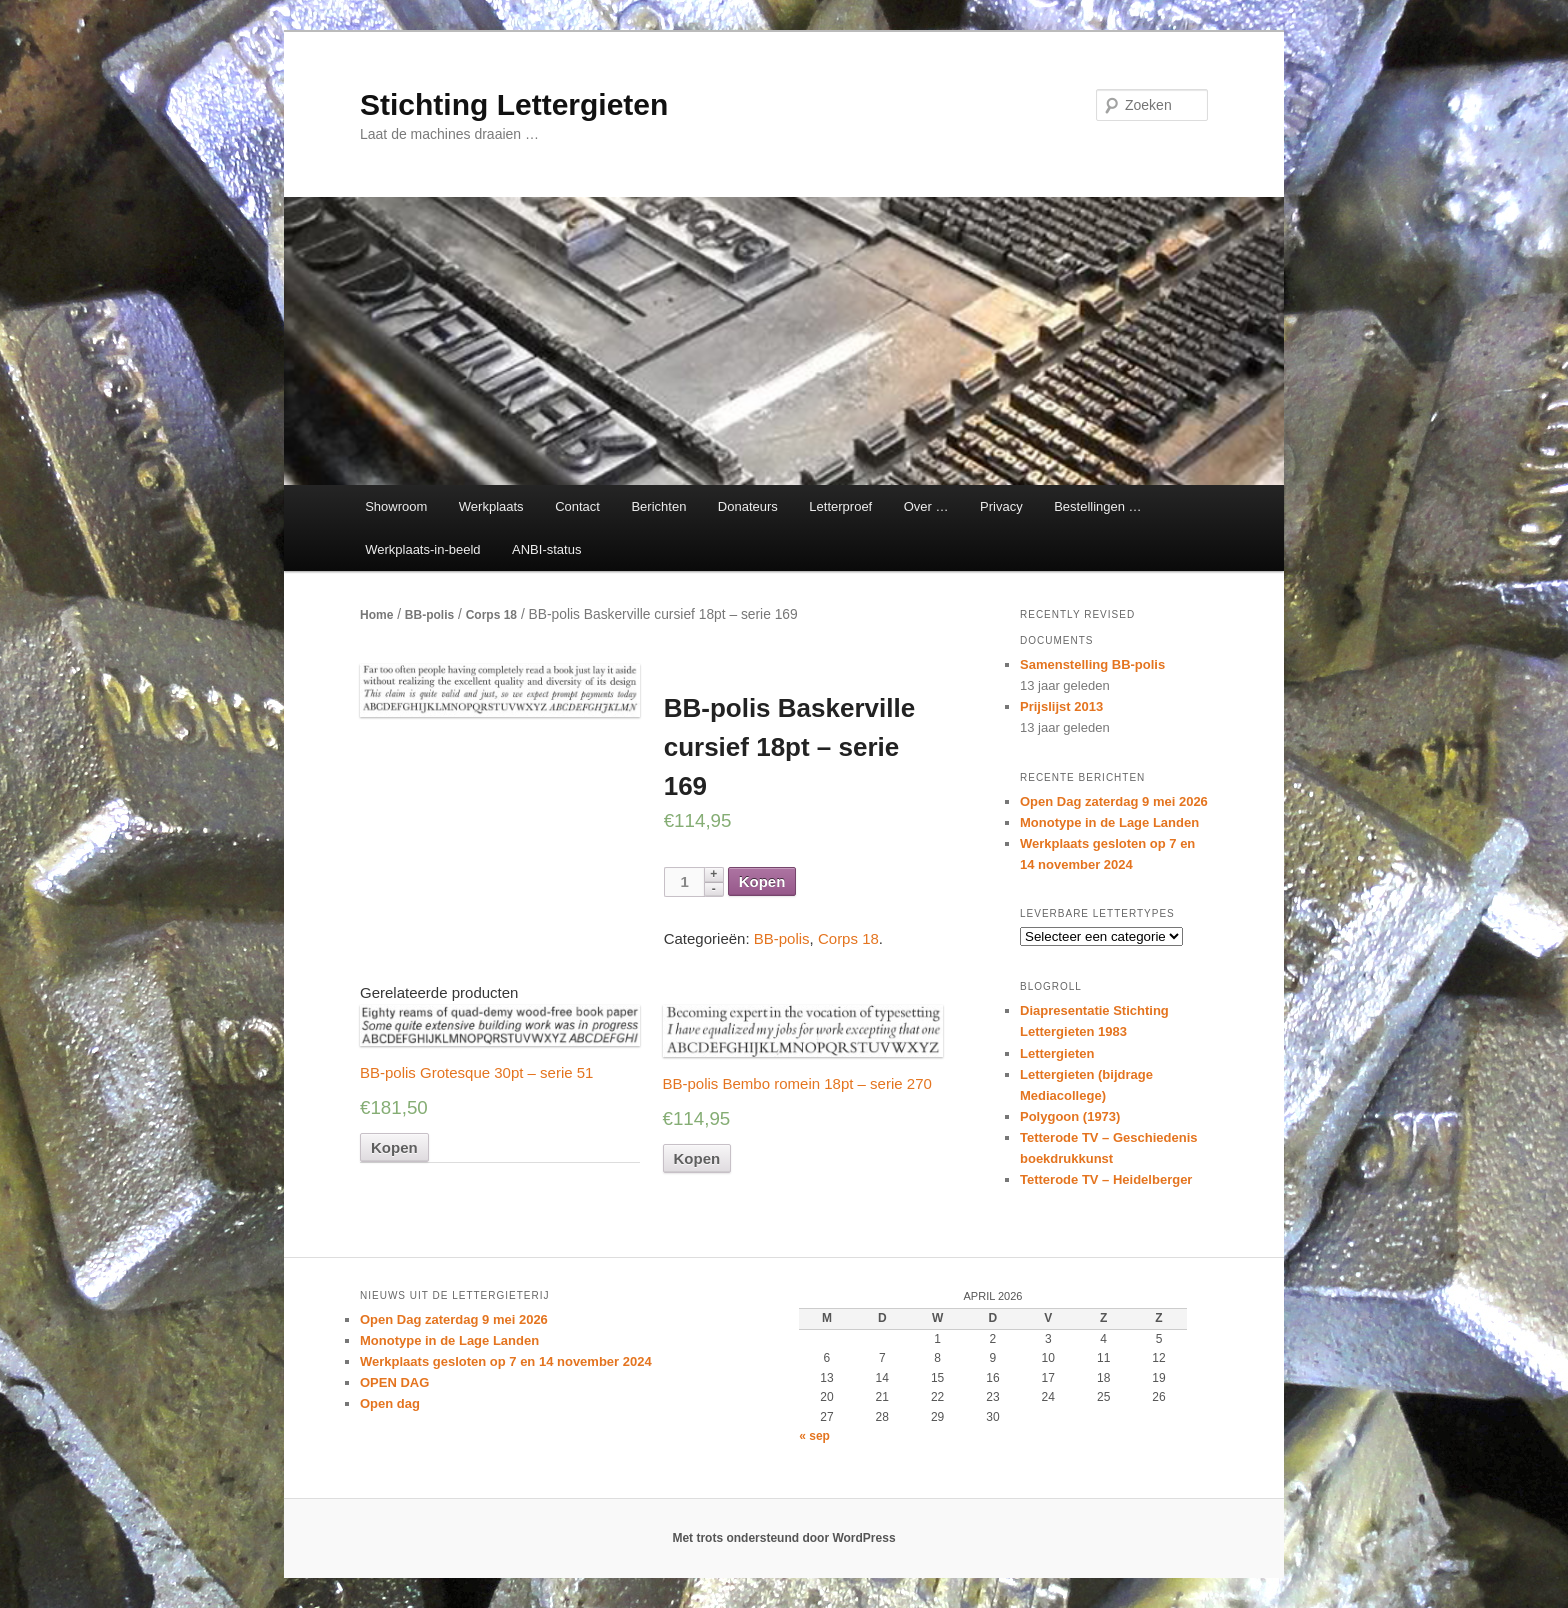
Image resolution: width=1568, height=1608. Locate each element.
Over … (926, 506)
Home (376, 615)
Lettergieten (1057, 1053)
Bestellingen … (1097, 506)
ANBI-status (546, 549)
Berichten (658, 506)
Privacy (1001, 506)
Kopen (762, 881)
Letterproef (840, 506)
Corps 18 (491, 615)
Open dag (390, 1403)
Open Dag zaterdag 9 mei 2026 (1114, 801)
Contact (577, 506)
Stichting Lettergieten (514, 104)
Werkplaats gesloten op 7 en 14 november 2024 (506, 1361)
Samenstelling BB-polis (1092, 664)
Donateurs (748, 506)
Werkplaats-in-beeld (422, 549)
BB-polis (429, 615)
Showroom (396, 506)
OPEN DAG (394, 1382)
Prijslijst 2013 (1061, 706)
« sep (814, 1436)
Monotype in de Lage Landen (1109, 822)
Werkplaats (491, 506)
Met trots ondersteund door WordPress (783, 1538)
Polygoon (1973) (1070, 1116)
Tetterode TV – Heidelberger (1106, 1179)
